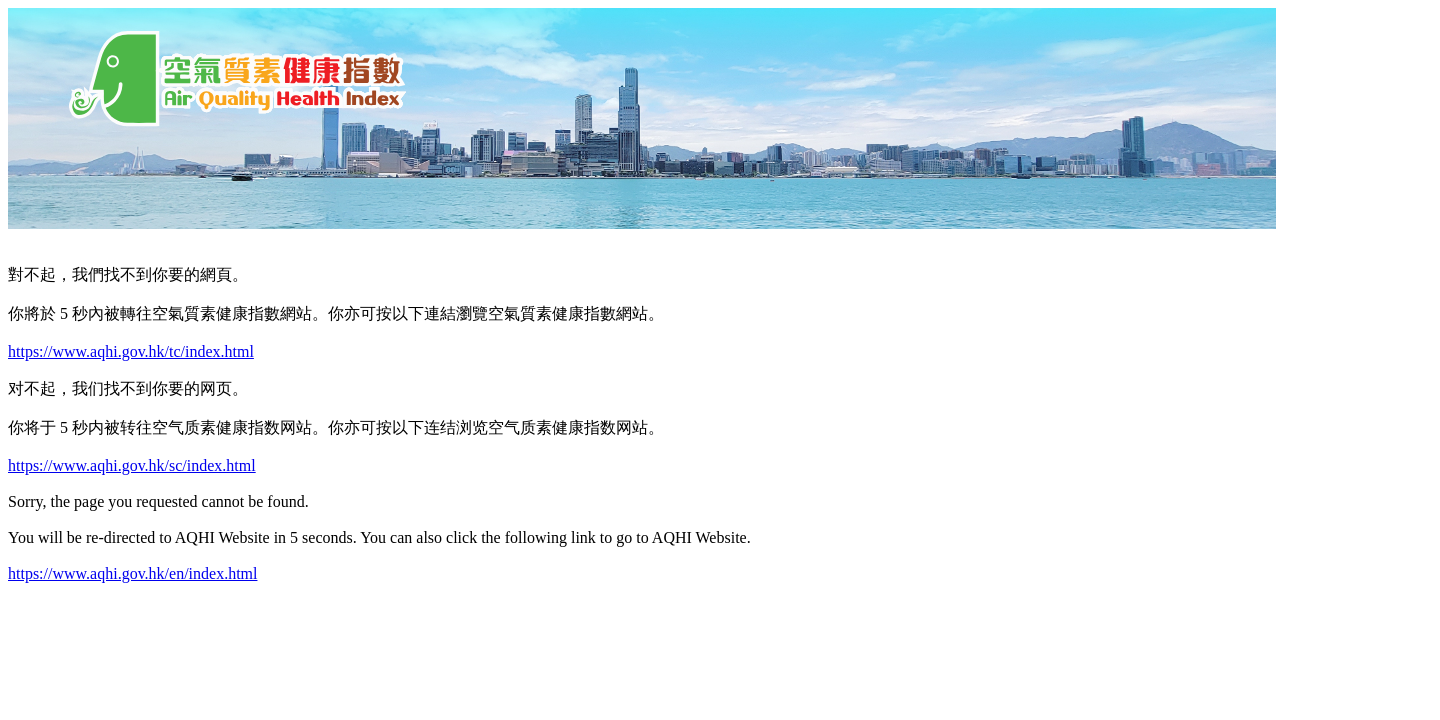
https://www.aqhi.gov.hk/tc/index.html (131, 351)
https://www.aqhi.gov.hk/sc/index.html (132, 465)
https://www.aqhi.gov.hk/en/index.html (132, 573)
